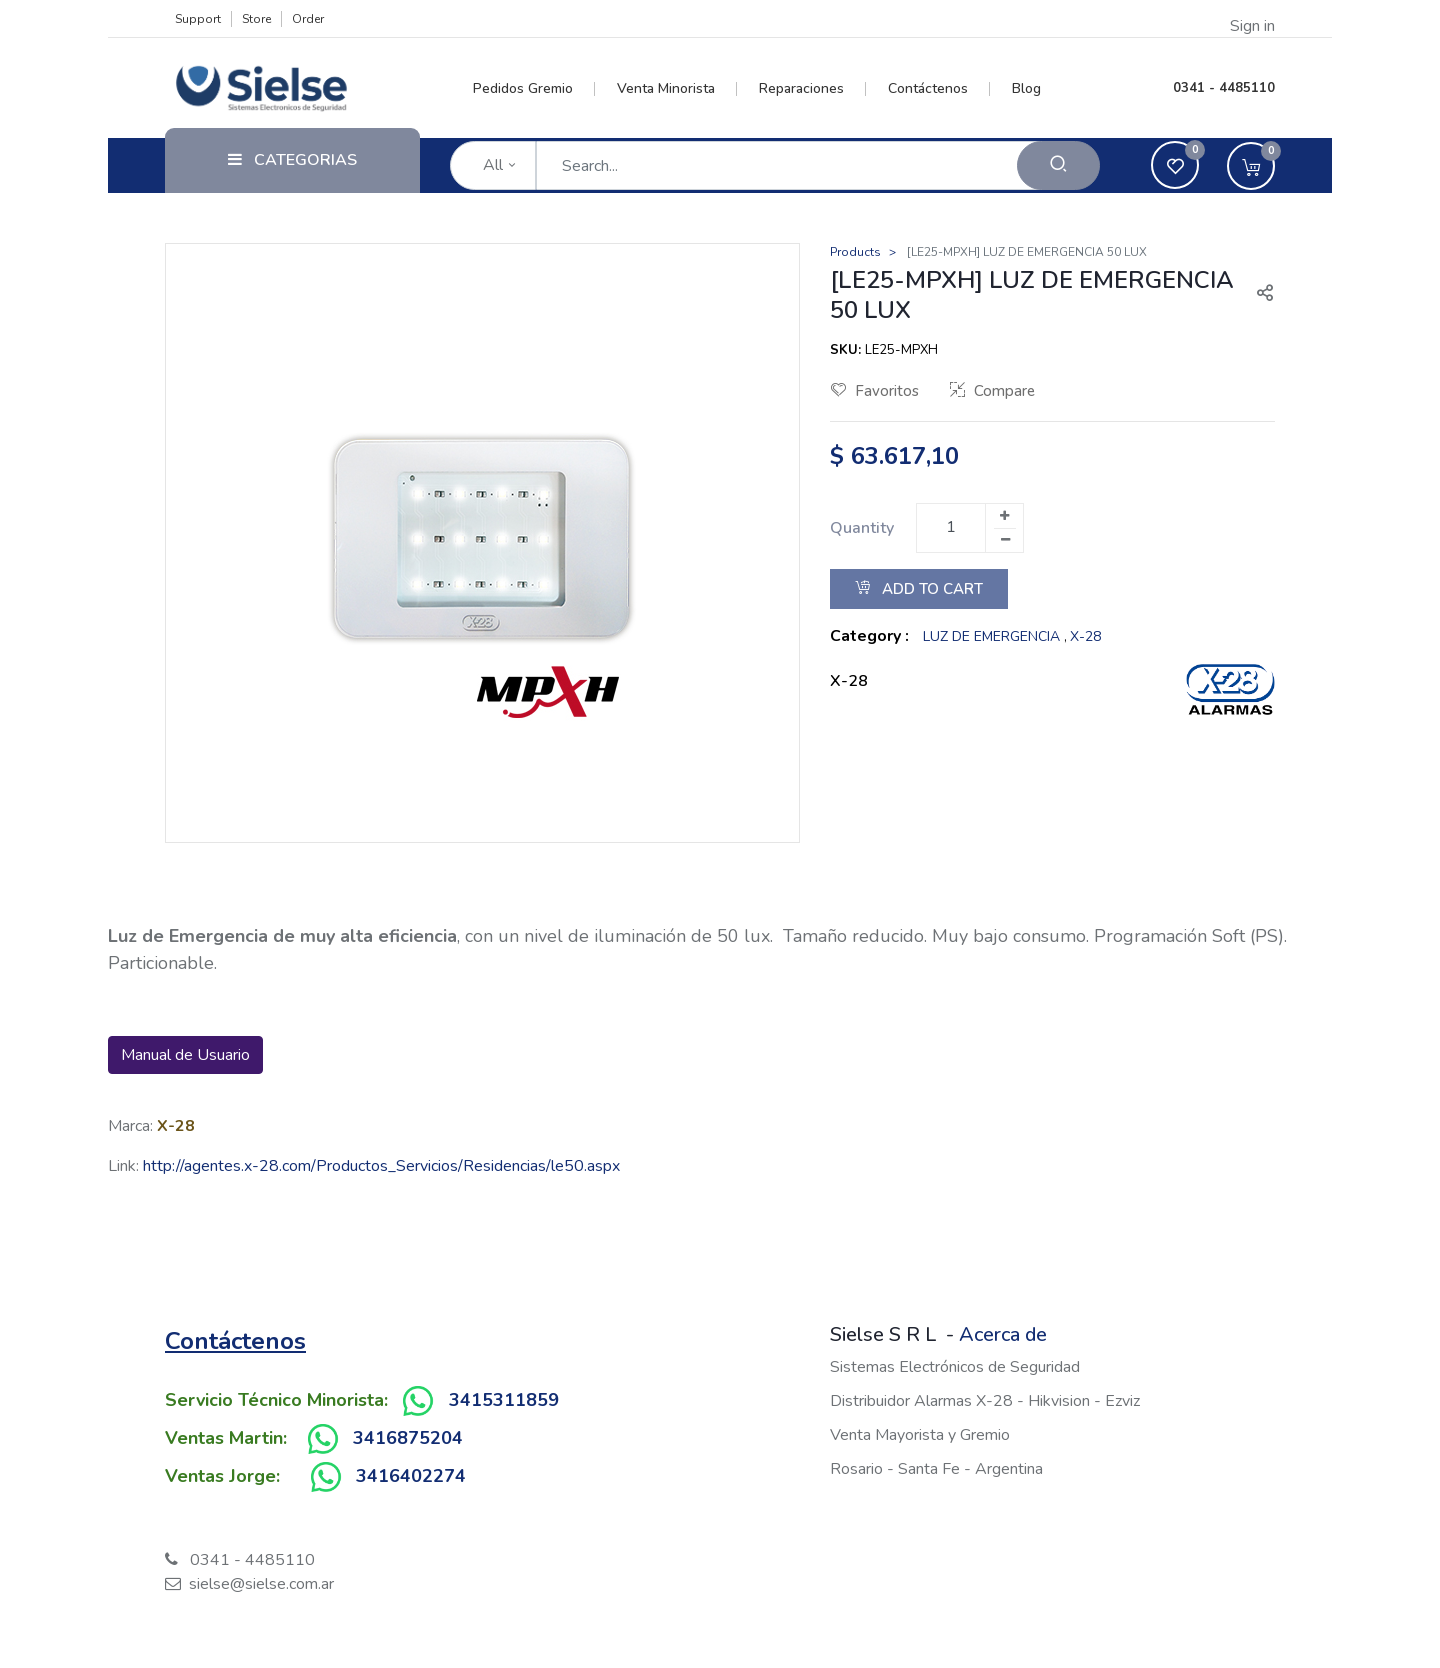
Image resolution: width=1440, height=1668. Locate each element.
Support (198, 19)
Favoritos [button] (875, 391)
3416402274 (411, 1476)
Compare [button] (992, 391)
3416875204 (408, 1438)
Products (855, 252)
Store (256, 19)
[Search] (1058, 165)
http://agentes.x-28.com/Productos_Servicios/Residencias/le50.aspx (381, 1166)
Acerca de (1003, 1334)
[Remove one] (1005, 540)
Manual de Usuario (185, 1055)
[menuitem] (534, 89)
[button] (1257, 295)
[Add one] (1004, 516)
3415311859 (504, 1400)
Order (308, 19)
